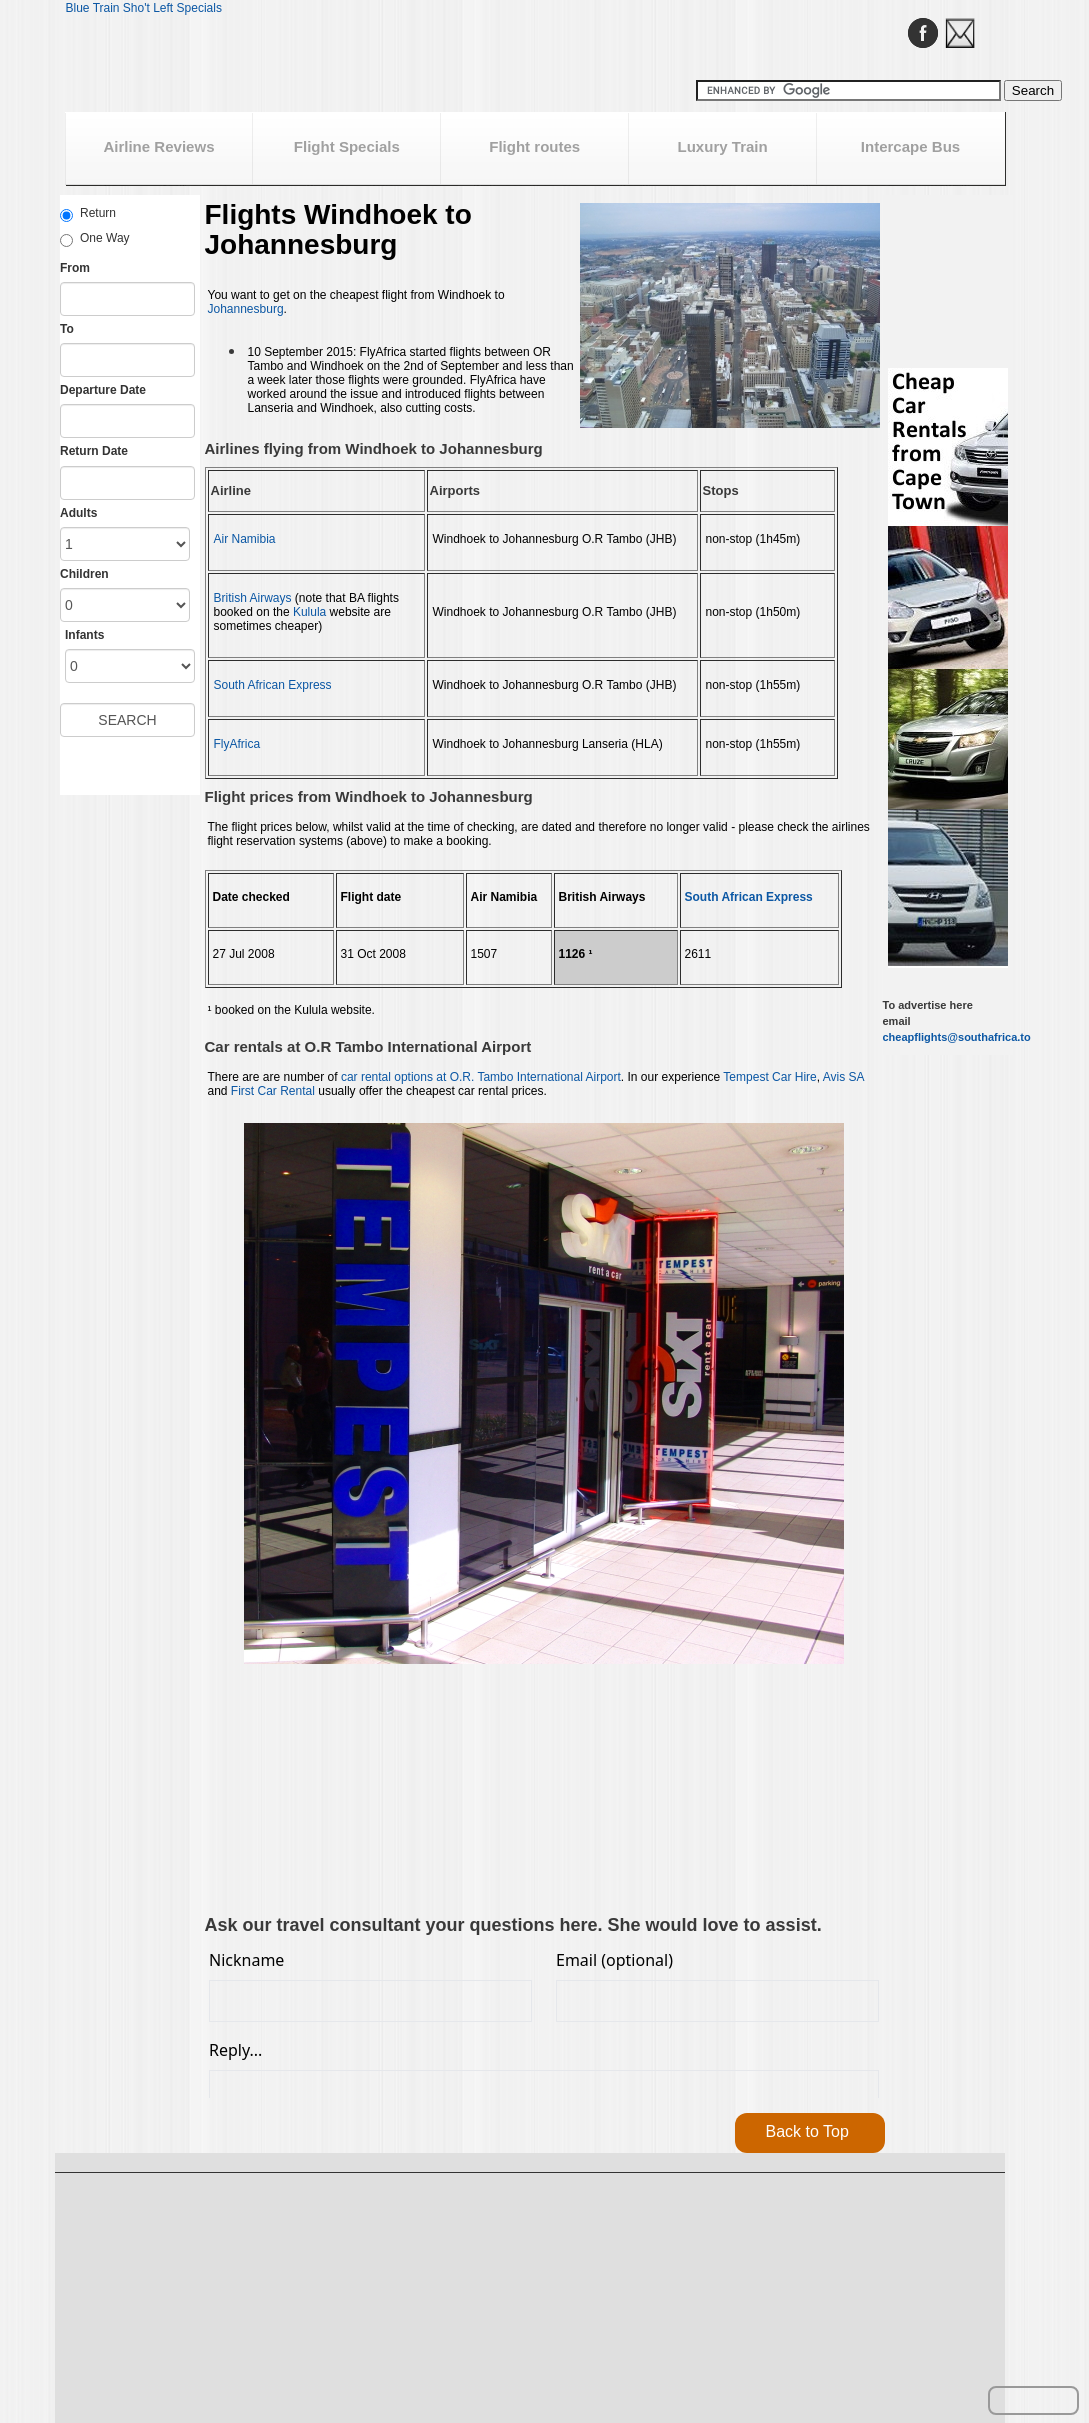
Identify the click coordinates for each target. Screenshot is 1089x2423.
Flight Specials (347, 146)
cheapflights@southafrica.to (957, 1037)
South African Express (273, 685)
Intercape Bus (910, 146)
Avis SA (843, 1077)
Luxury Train (723, 146)
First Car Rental (273, 1091)
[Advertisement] (319, 1792)
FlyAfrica (237, 744)
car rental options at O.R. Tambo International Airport (481, 1077)
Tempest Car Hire (769, 1077)
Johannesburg (246, 309)
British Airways (253, 598)
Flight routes (534, 146)
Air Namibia (245, 539)
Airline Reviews (158, 146)
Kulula (309, 612)
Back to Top (807, 2131)
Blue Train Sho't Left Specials (144, 8)
